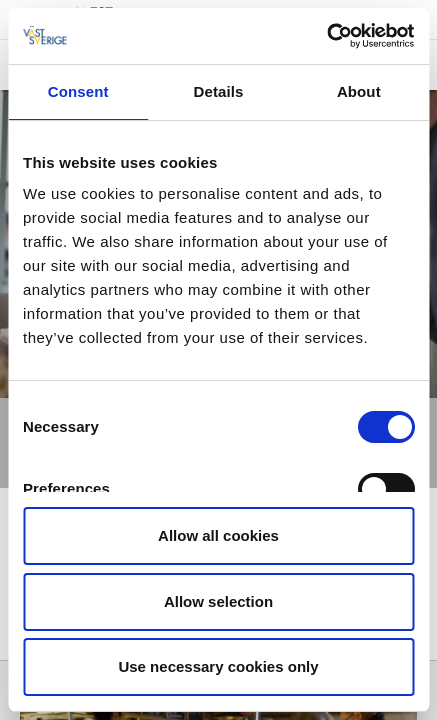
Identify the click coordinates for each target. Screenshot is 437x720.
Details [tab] (219, 91)
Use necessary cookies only (218, 666)
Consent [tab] (78, 91)
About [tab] (359, 91)
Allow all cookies (218, 535)
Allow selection (218, 601)
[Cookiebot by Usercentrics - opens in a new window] (326, 36)
